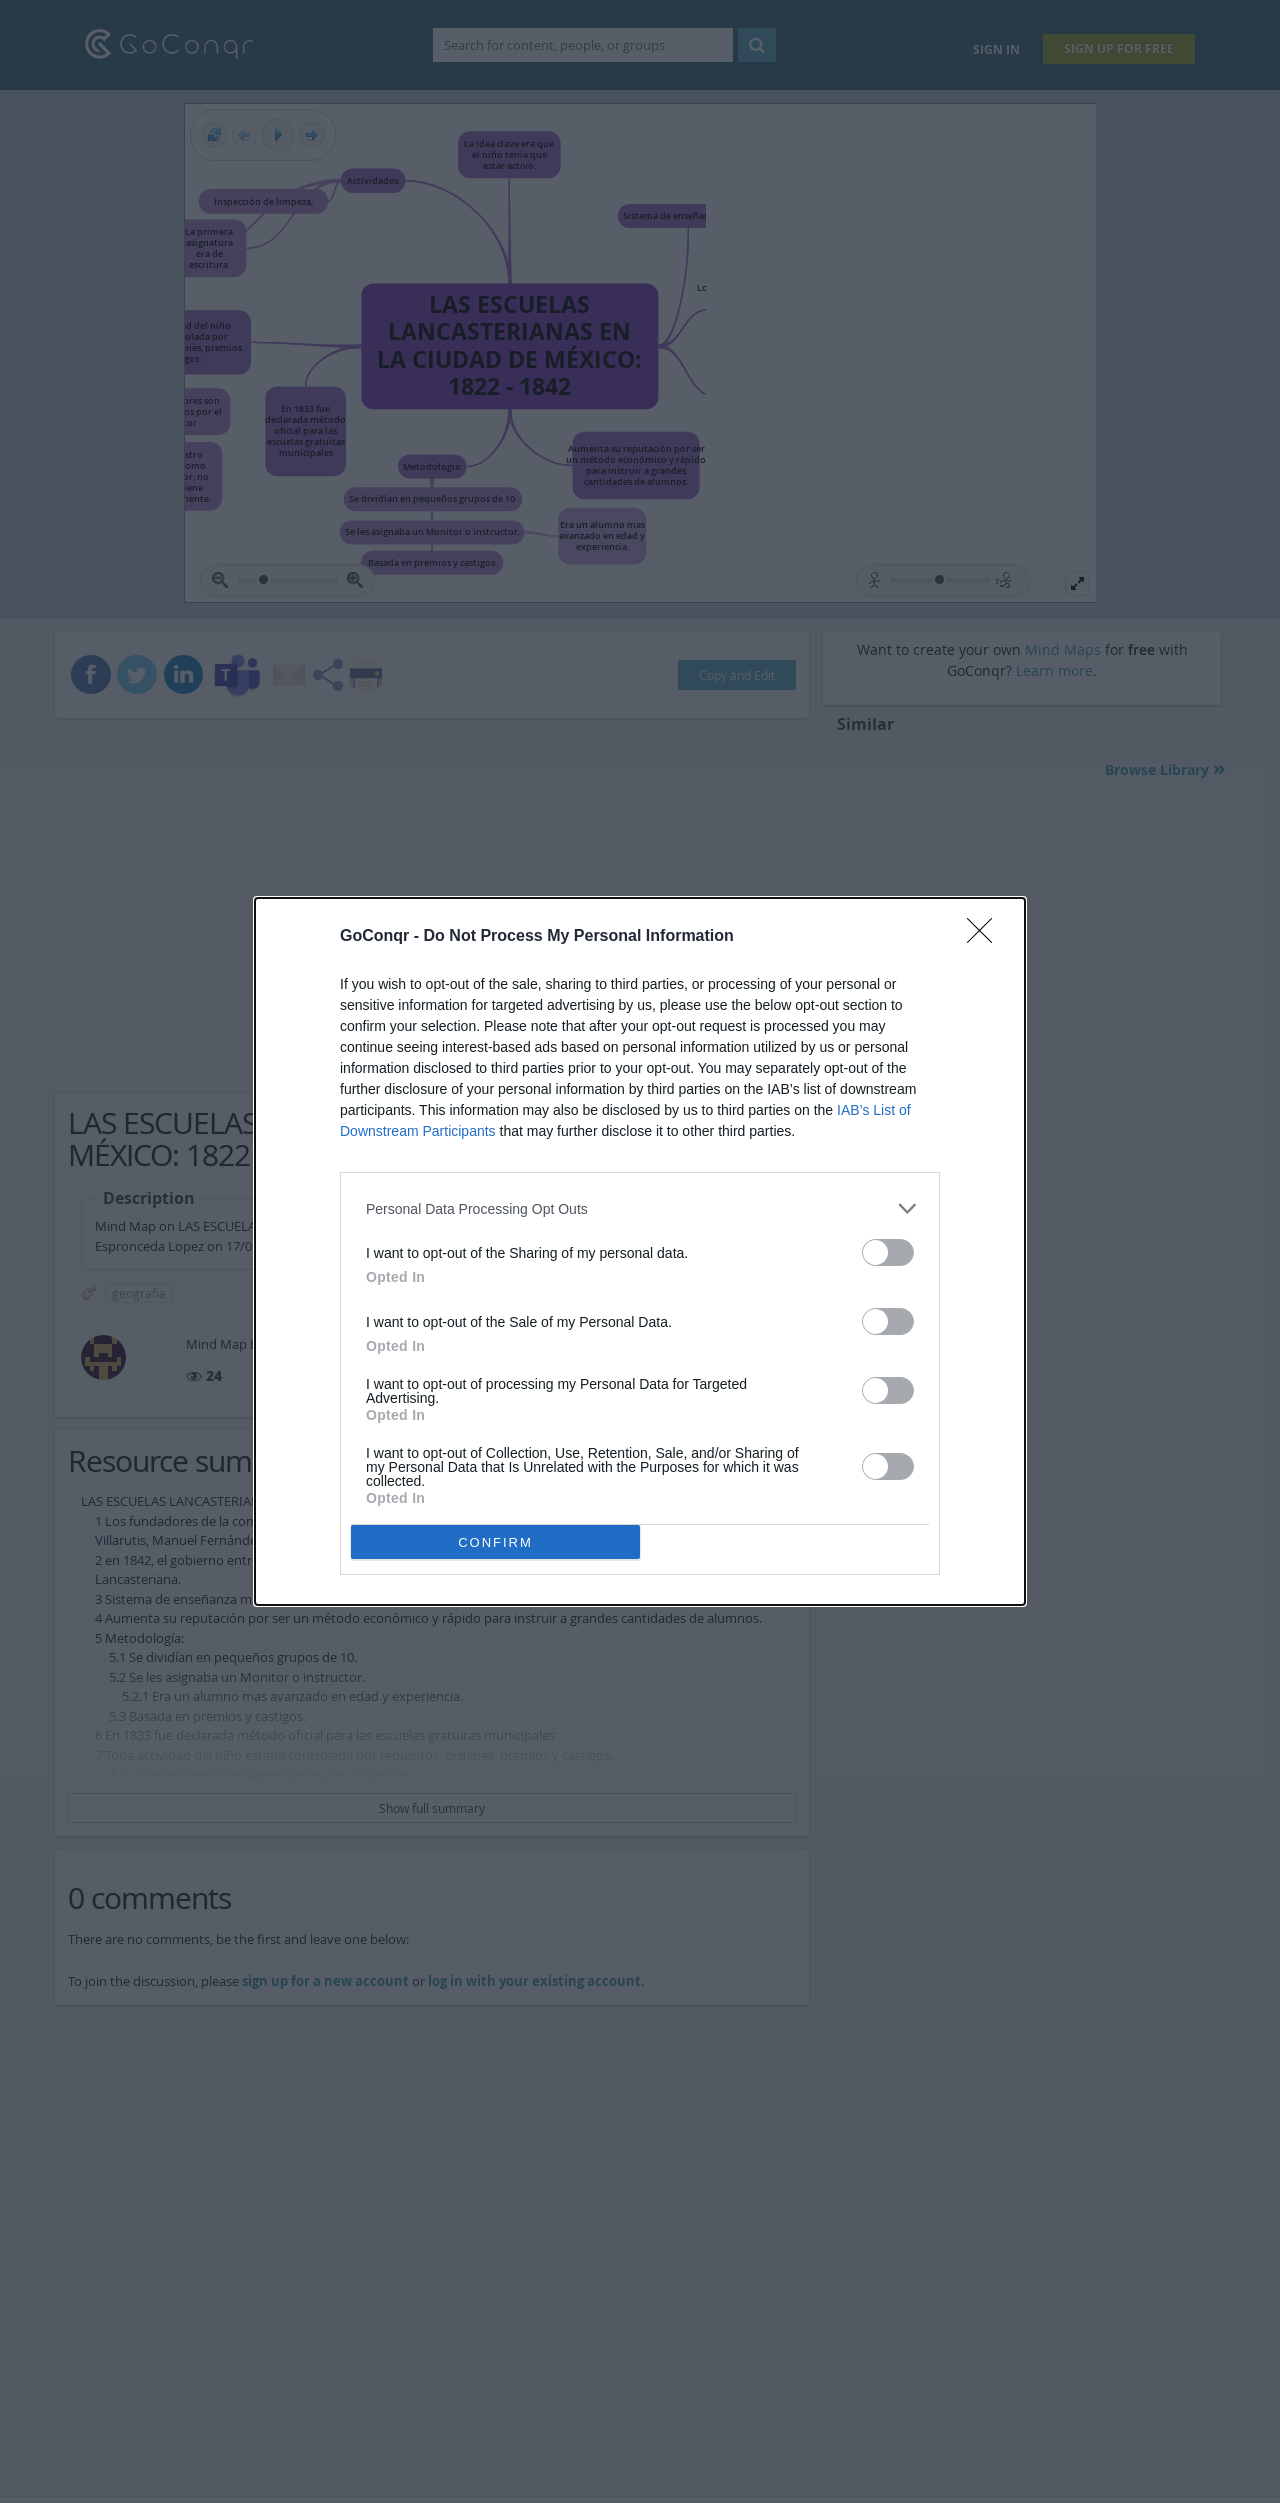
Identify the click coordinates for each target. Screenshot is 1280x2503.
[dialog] (640, 1251)
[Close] (986, 937)
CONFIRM (495, 1542)
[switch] (888, 1252)
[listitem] (640, 1208)
